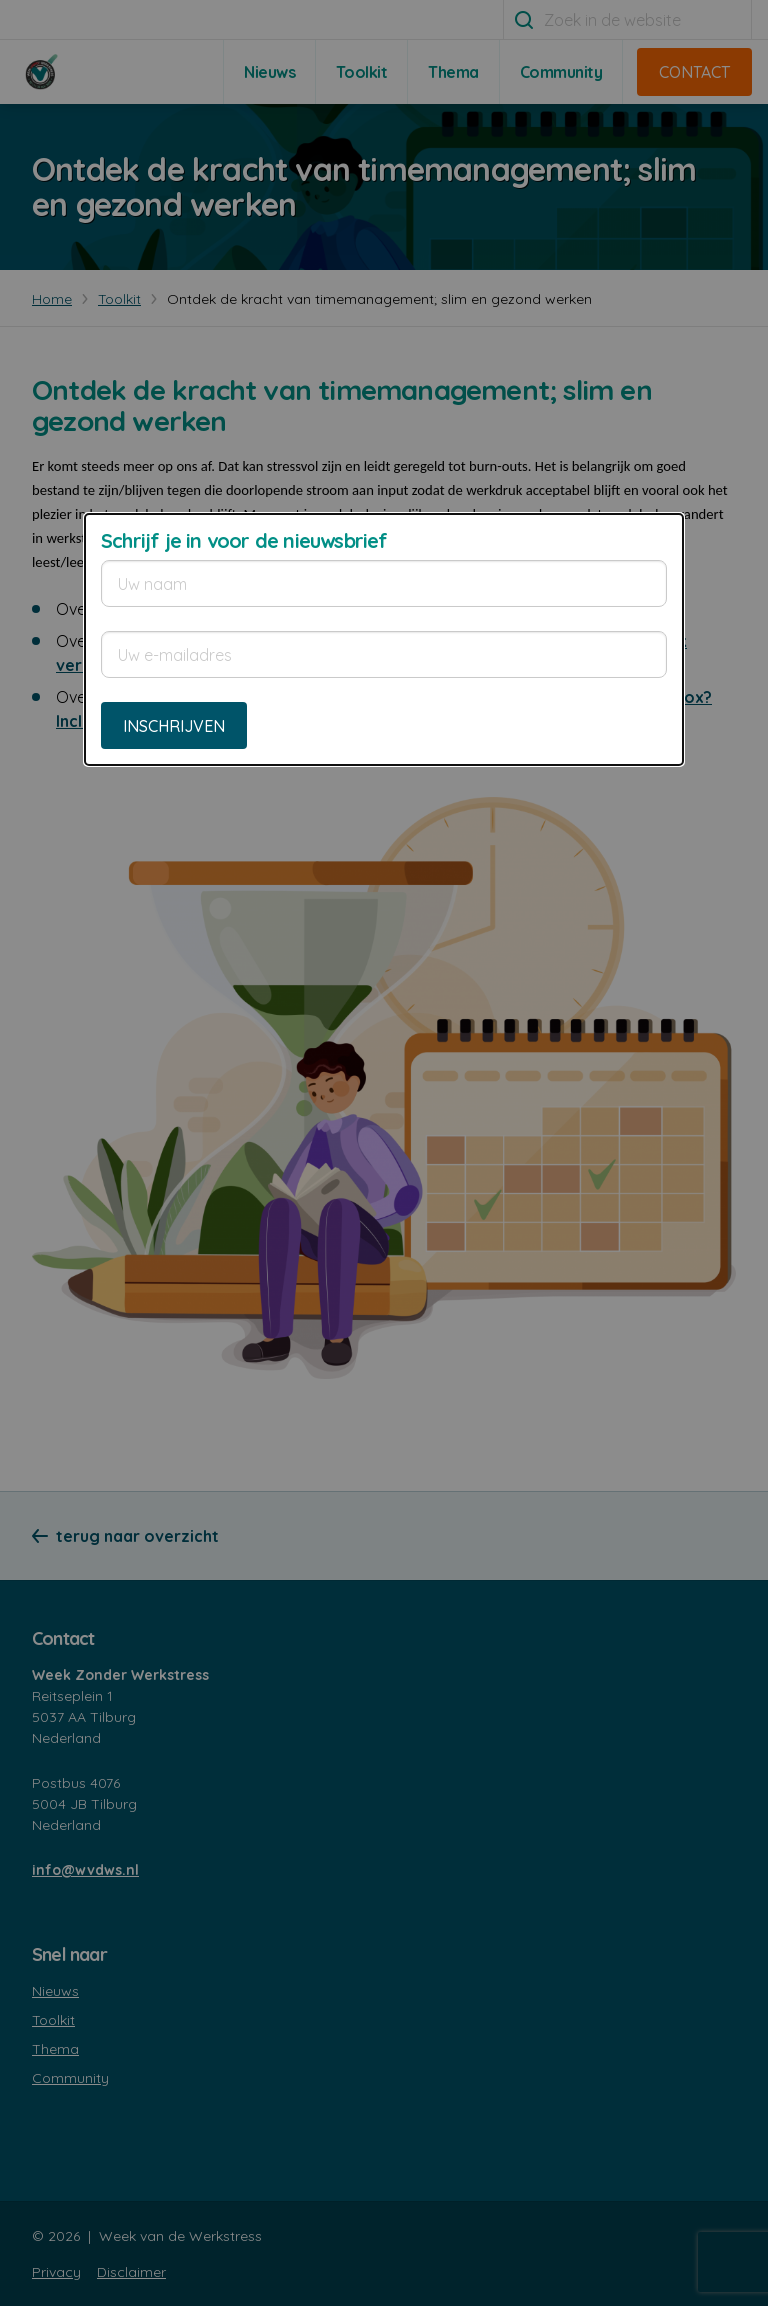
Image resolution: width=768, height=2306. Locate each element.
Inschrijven (174, 726)
